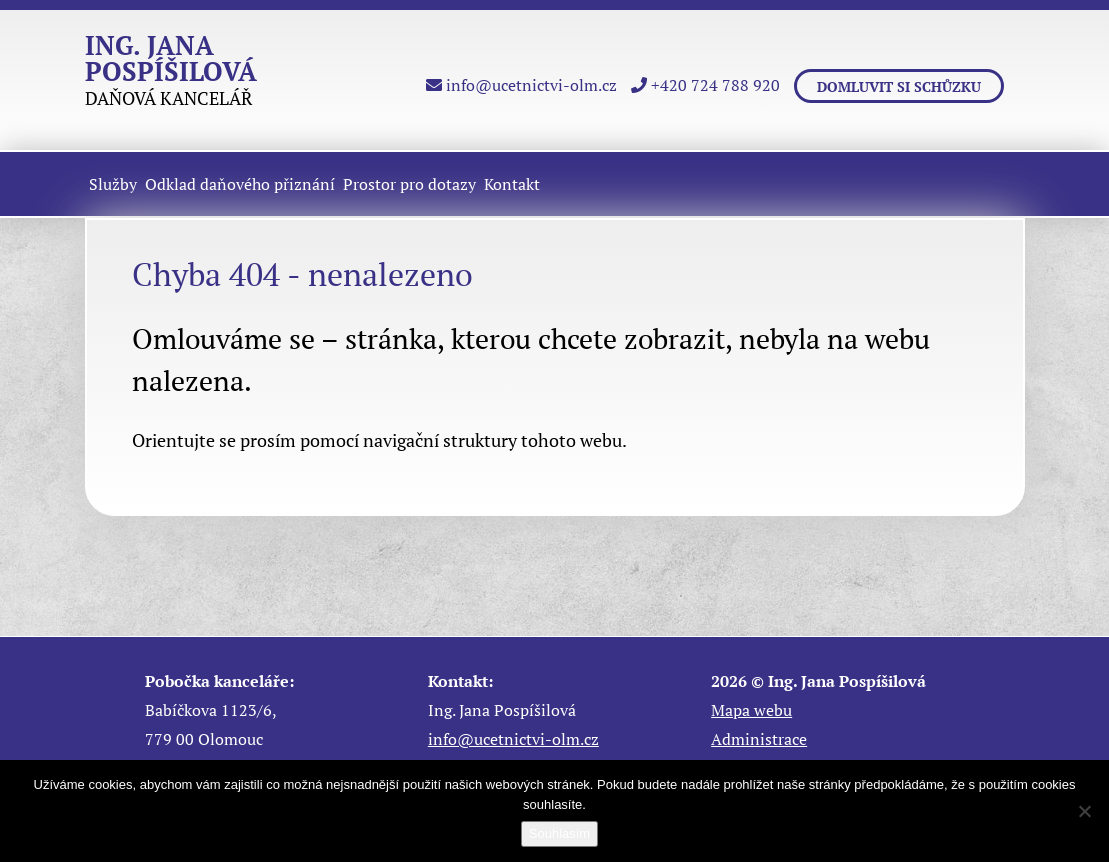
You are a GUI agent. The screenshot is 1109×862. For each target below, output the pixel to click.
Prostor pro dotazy (409, 184)
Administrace (759, 739)
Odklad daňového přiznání (240, 184)
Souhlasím (559, 833)
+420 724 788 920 (705, 85)
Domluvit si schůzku (899, 86)
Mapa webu (751, 710)
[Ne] (1084, 811)
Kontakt (512, 184)
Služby (113, 184)
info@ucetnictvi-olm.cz (521, 85)
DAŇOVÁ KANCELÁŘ (171, 73)
